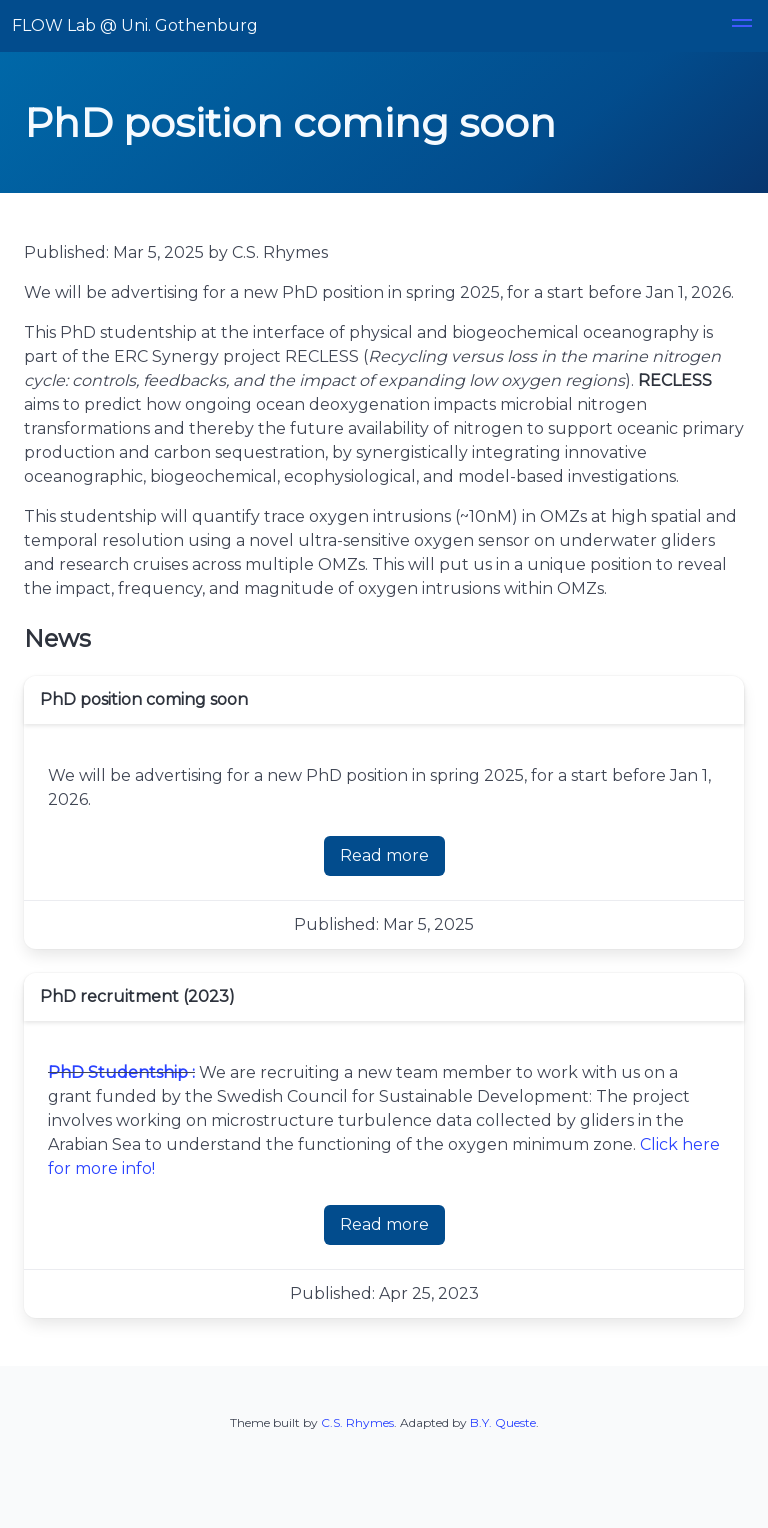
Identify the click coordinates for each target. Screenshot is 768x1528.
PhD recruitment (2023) (137, 996)
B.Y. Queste (503, 1422)
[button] (742, 26)
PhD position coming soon (144, 699)
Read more (384, 855)
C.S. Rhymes (357, 1422)
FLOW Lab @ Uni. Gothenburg (135, 25)
